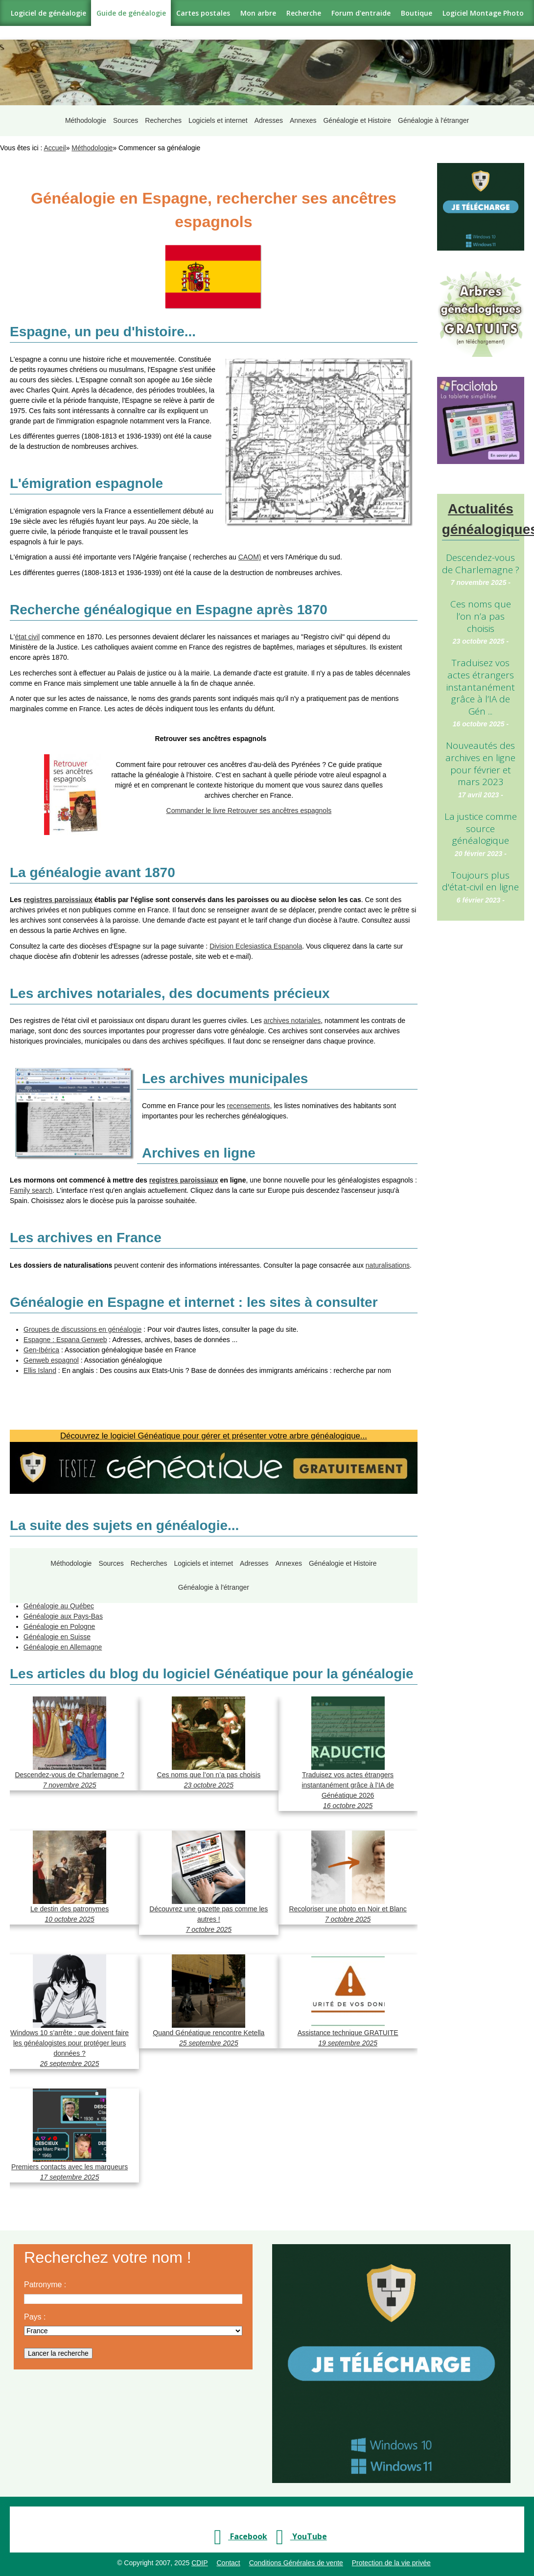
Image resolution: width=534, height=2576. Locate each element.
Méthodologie (81, 117)
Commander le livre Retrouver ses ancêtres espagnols (249, 804)
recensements (248, 1099)
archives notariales (292, 1014)
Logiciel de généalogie (48, 13)
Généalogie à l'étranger (435, 117)
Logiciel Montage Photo (483, 13)
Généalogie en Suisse (57, 1630)
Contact (228, 2556)
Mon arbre (258, 13)
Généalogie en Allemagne (62, 1640)
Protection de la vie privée (391, 2556)
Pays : (35, 2310)
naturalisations (388, 1258)
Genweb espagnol (51, 1353)
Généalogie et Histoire (359, 117)
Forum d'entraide (361, 13)
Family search (31, 1183)
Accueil (55, 141)
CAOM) (249, 550)
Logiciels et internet (217, 117)
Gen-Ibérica (41, 1343)
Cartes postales (203, 13)
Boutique (416, 13)
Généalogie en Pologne (59, 1620)
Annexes (303, 117)
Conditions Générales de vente (296, 2556)
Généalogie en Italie (54, 1589)
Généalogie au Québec (58, 1599)
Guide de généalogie (131, 13)
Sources (122, 117)
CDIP (199, 2556)
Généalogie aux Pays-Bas (63, 1609)
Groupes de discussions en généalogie (82, 1322)
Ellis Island (39, 1364)
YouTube (298, 2529)
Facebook (237, 2529)
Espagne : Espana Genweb (65, 1333)
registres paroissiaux (58, 893)
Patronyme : (45, 2278)
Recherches (161, 117)
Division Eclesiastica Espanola (255, 939)
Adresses (268, 117)
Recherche (303, 13)
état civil (27, 630)
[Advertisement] (480, 1080)
